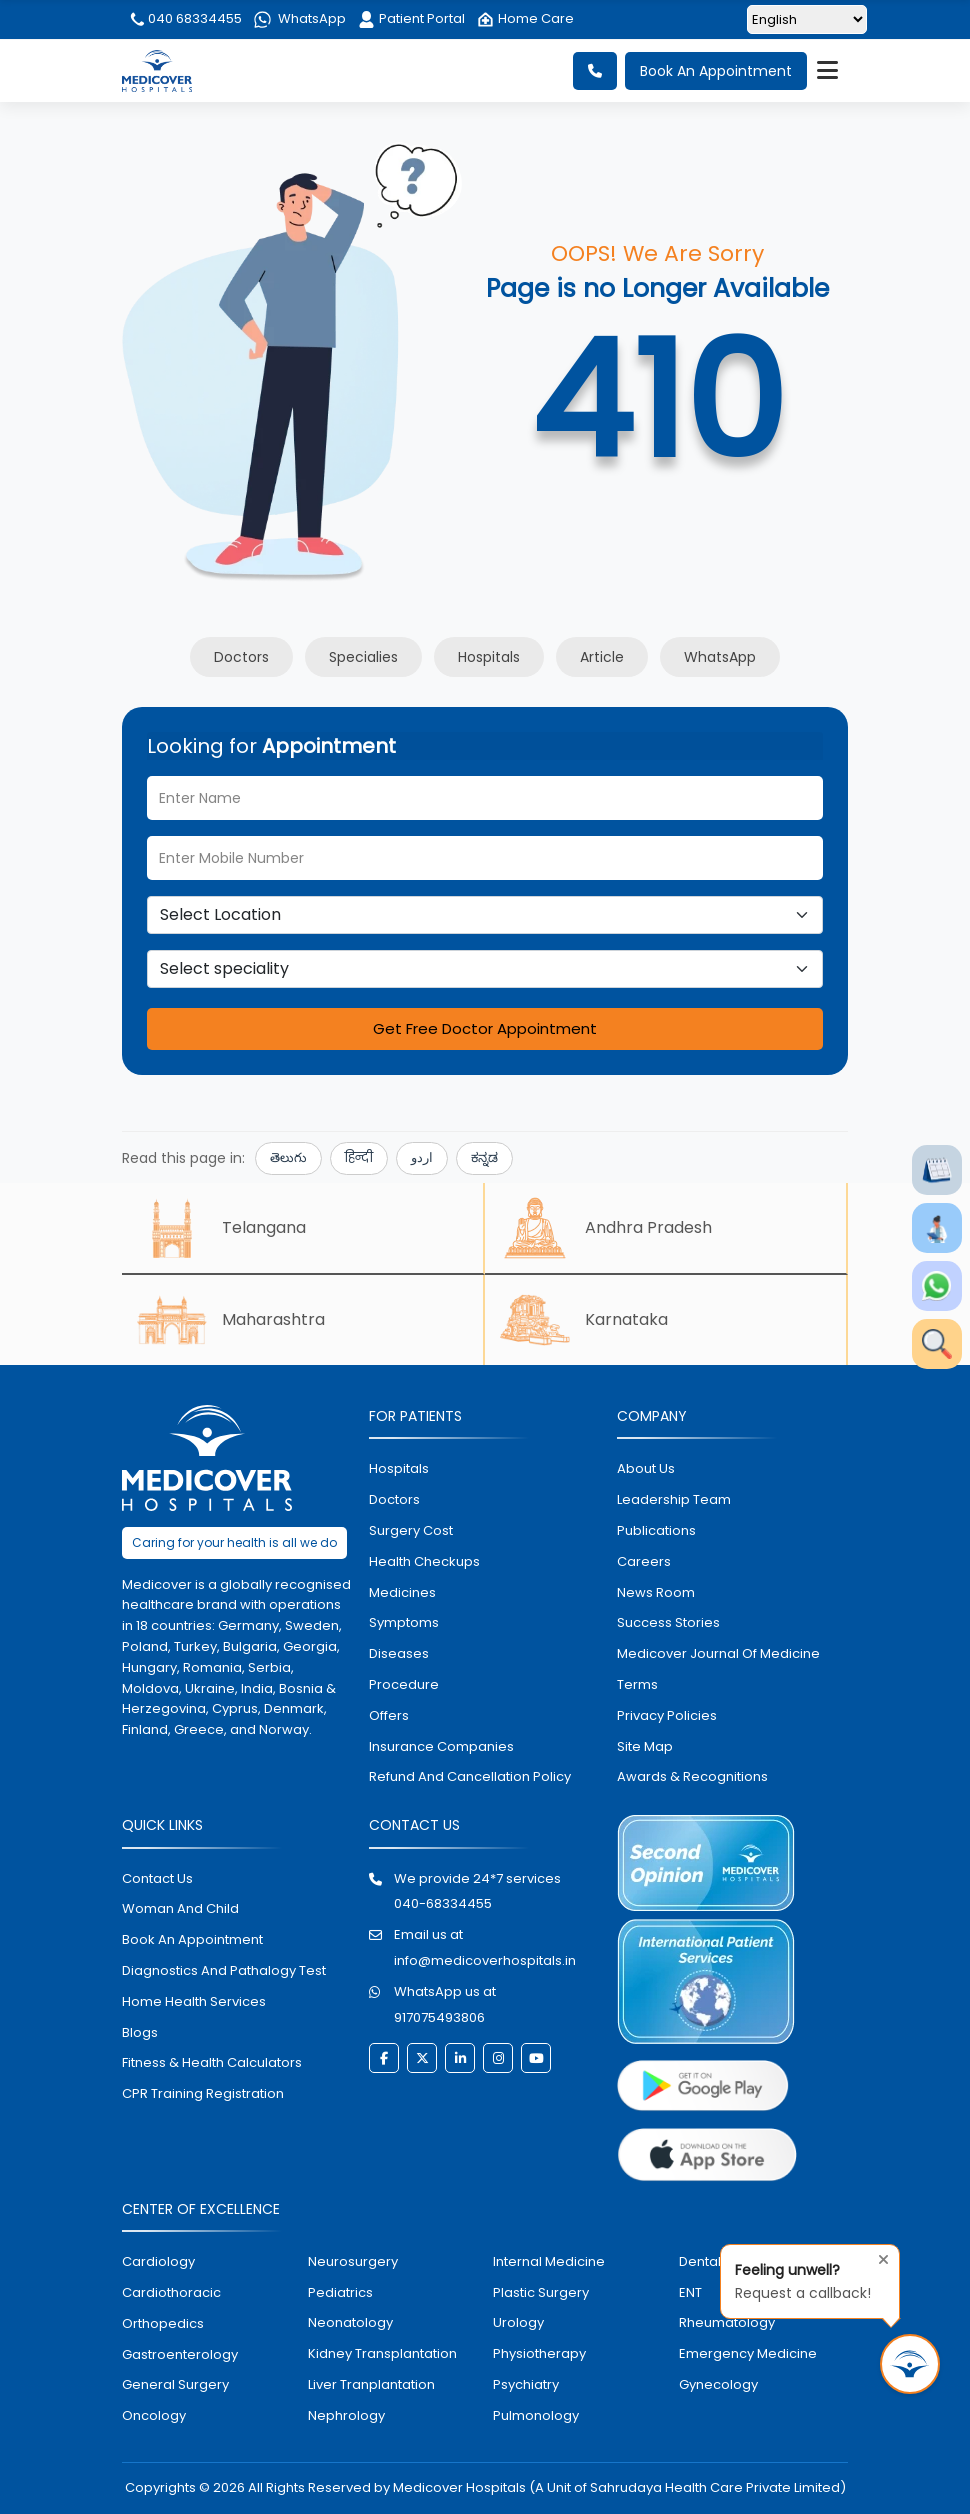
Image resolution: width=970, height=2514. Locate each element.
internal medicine (549, 2261)
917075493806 (439, 2017)
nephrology (346, 2415)
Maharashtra (231, 1320)
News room (656, 1592)
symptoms (404, 1622)
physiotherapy (539, 2353)
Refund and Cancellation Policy (470, 1776)
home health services (194, 2001)
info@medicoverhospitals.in (485, 1960)
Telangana (221, 1228)
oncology (154, 2415)
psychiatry (526, 2384)
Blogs (140, 2032)
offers (389, 1715)
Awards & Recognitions (692, 1776)
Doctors (241, 657)
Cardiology (158, 2261)
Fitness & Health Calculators (212, 2062)
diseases (399, 1653)
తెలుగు (288, 1157)
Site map (645, 1746)
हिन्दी (359, 1157)
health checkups (424, 1561)
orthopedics (163, 2323)
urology (518, 2322)
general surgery (175, 2384)
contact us (157, 1878)
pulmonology (536, 2415)
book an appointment (192, 1939)
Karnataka (584, 1320)
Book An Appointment (716, 71)
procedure (404, 1684)
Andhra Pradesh (606, 1228)
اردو (422, 1157)
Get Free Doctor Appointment (485, 1028)
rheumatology (727, 2322)
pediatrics (340, 2292)
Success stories (668, 1622)
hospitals (399, 1468)
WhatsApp (300, 18)
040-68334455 (443, 1903)
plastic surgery (541, 2292)
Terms (637, 1684)
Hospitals (489, 657)
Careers (644, 1561)
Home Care (525, 18)
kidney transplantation (382, 2353)
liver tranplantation (371, 2384)
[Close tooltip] (878, 2257)
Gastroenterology (180, 2354)
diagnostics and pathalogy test (224, 1970)
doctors (394, 1499)
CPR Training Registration (203, 2093)
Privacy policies (667, 1715)
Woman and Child (180, 1908)
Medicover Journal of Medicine (718, 1653)
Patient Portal (411, 18)
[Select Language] (807, 19)
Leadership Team (674, 1499)
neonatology (350, 2322)
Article (602, 657)
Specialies (363, 657)
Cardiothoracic (171, 2292)
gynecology (718, 2384)
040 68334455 (185, 18)
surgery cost (411, 1530)
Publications (656, 1530)
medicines (402, 1592)
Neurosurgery (353, 2261)
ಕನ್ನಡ (484, 1157)
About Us (646, 1468)
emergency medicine (748, 2353)
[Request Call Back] (910, 2364)
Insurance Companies (441, 1746)
